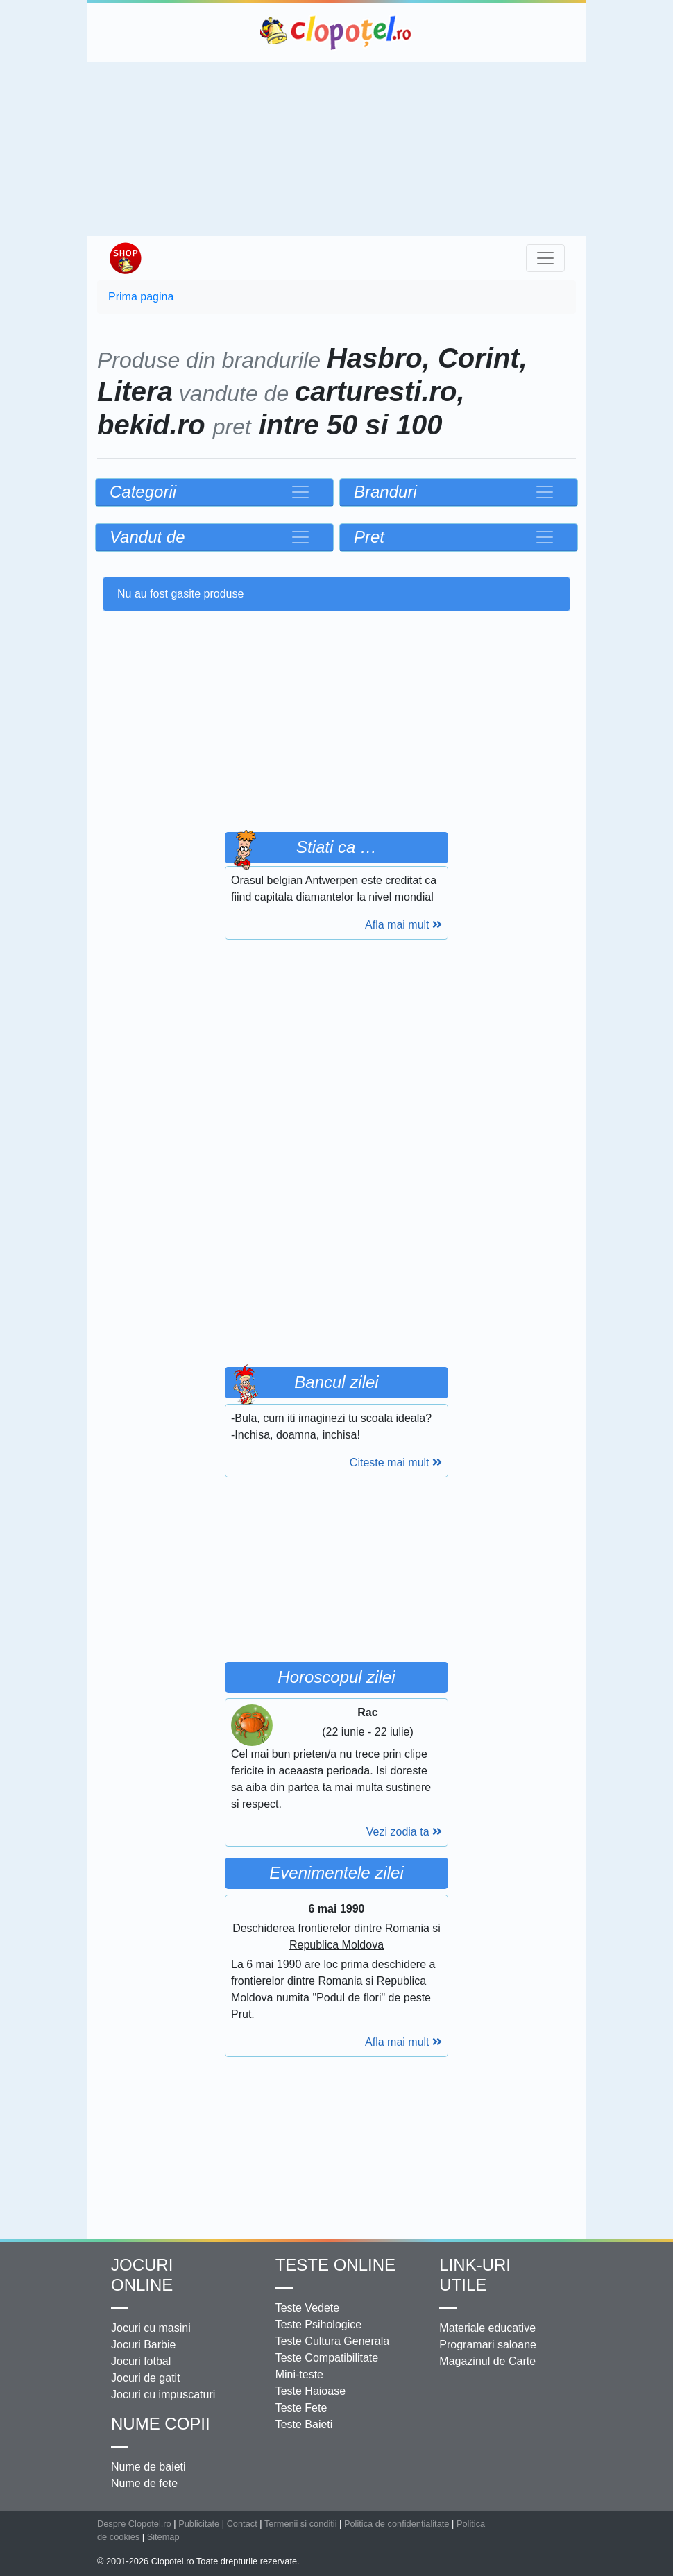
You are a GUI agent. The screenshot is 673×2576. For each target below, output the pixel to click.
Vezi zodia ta (404, 1832)
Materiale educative (487, 2328)
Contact (242, 2523)
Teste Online (335, 2264)
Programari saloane (487, 2344)
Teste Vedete (307, 2308)
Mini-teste (299, 2374)
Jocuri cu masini (151, 2328)
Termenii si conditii (300, 2523)
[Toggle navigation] (545, 258)
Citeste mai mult (396, 1462)
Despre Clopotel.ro (134, 2523)
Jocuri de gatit (145, 2378)
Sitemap (163, 2537)
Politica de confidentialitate (397, 2523)
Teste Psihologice (318, 2324)
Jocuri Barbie (143, 2344)
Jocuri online (142, 2274)
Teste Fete (301, 2408)
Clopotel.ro (336, 32)
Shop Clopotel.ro (125, 258)
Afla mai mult (403, 925)
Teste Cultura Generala (332, 2341)
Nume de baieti (148, 2467)
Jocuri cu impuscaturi (163, 2394)
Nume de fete (144, 2483)
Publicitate (198, 2523)
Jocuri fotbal (141, 2361)
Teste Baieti (304, 2424)
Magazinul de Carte (487, 2361)
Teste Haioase (310, 2391)
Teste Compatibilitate (327, 2358)
